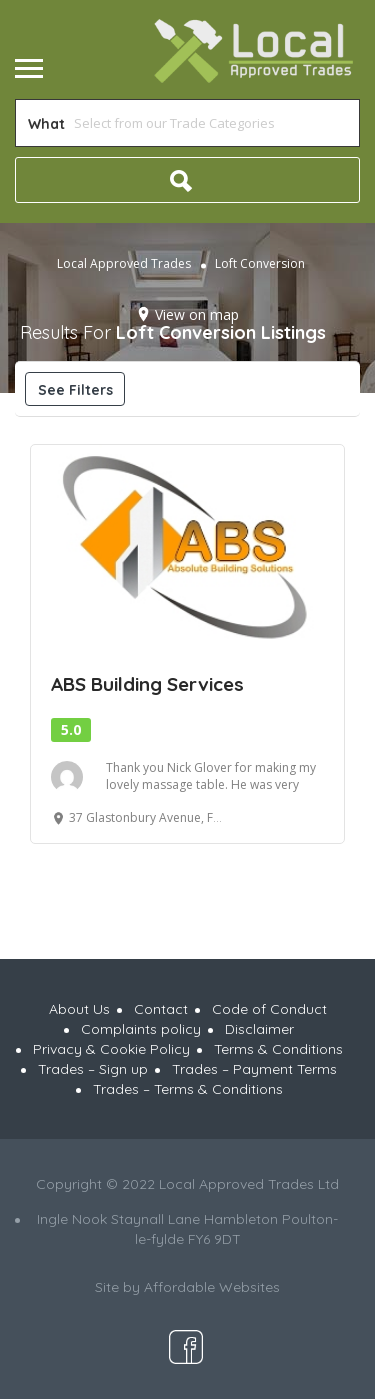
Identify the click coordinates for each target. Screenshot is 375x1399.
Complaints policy (141, 1029)
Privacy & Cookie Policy (111, 1049)
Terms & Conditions (278, 1049)
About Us (79, 1009)
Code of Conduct (269, 1009)
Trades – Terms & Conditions (188, 1089)
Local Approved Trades (124, 263)
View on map (197, 314)
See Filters (75, 390)
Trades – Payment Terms (254, 1069)
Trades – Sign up (93, 1069)
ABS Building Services (147, 684)
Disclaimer (259, 1029)
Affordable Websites (212, 1287)
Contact (161, 1009)
